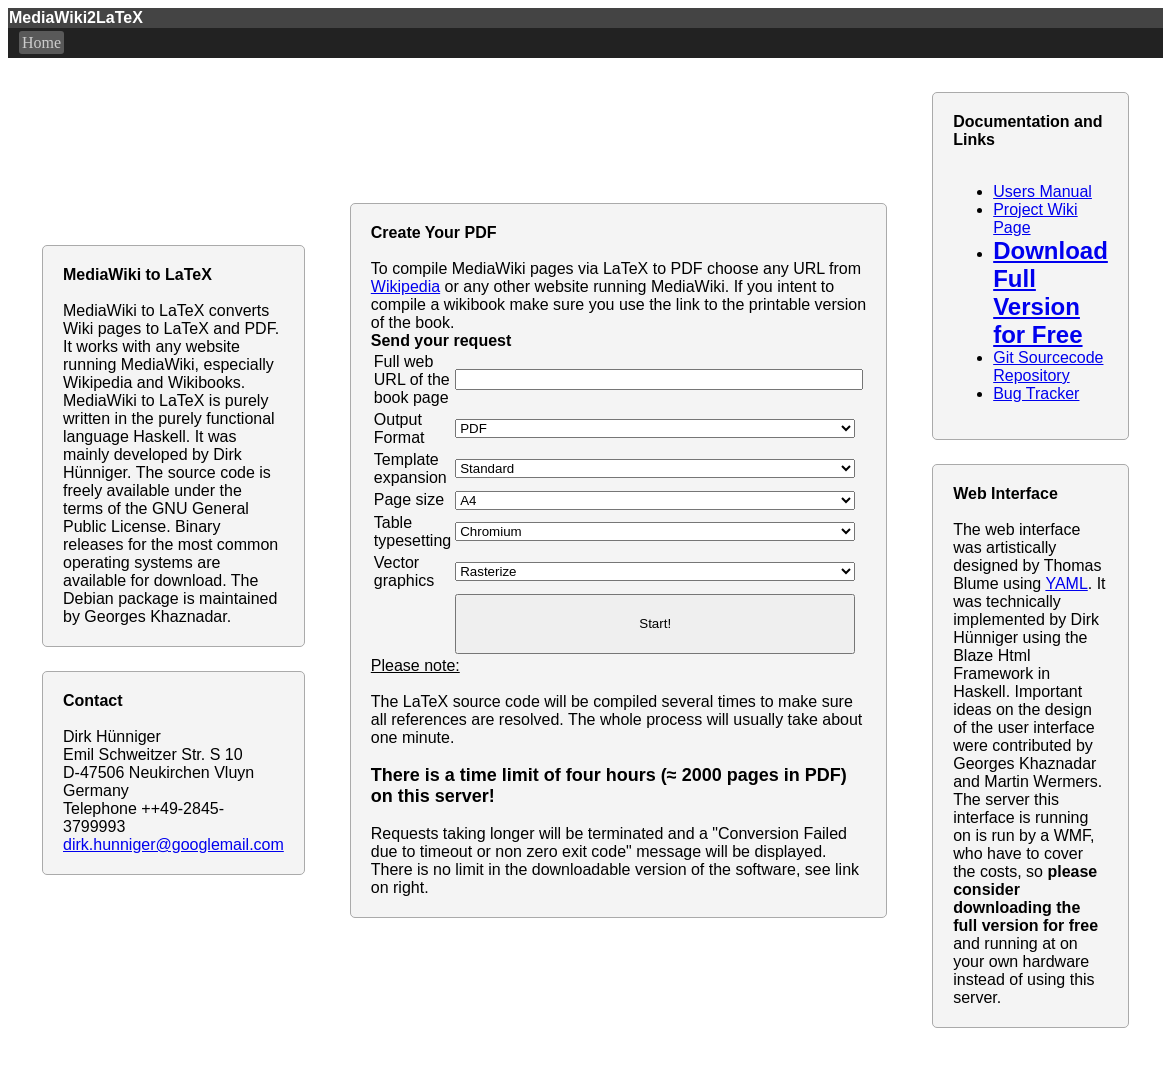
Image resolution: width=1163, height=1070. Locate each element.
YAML (1066, 583)
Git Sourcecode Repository (1048, 366)
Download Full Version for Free (1050, 292)
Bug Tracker (1036, 393)
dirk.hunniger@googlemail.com (173, 844)
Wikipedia (405, 286)
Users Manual (1042, 191)
